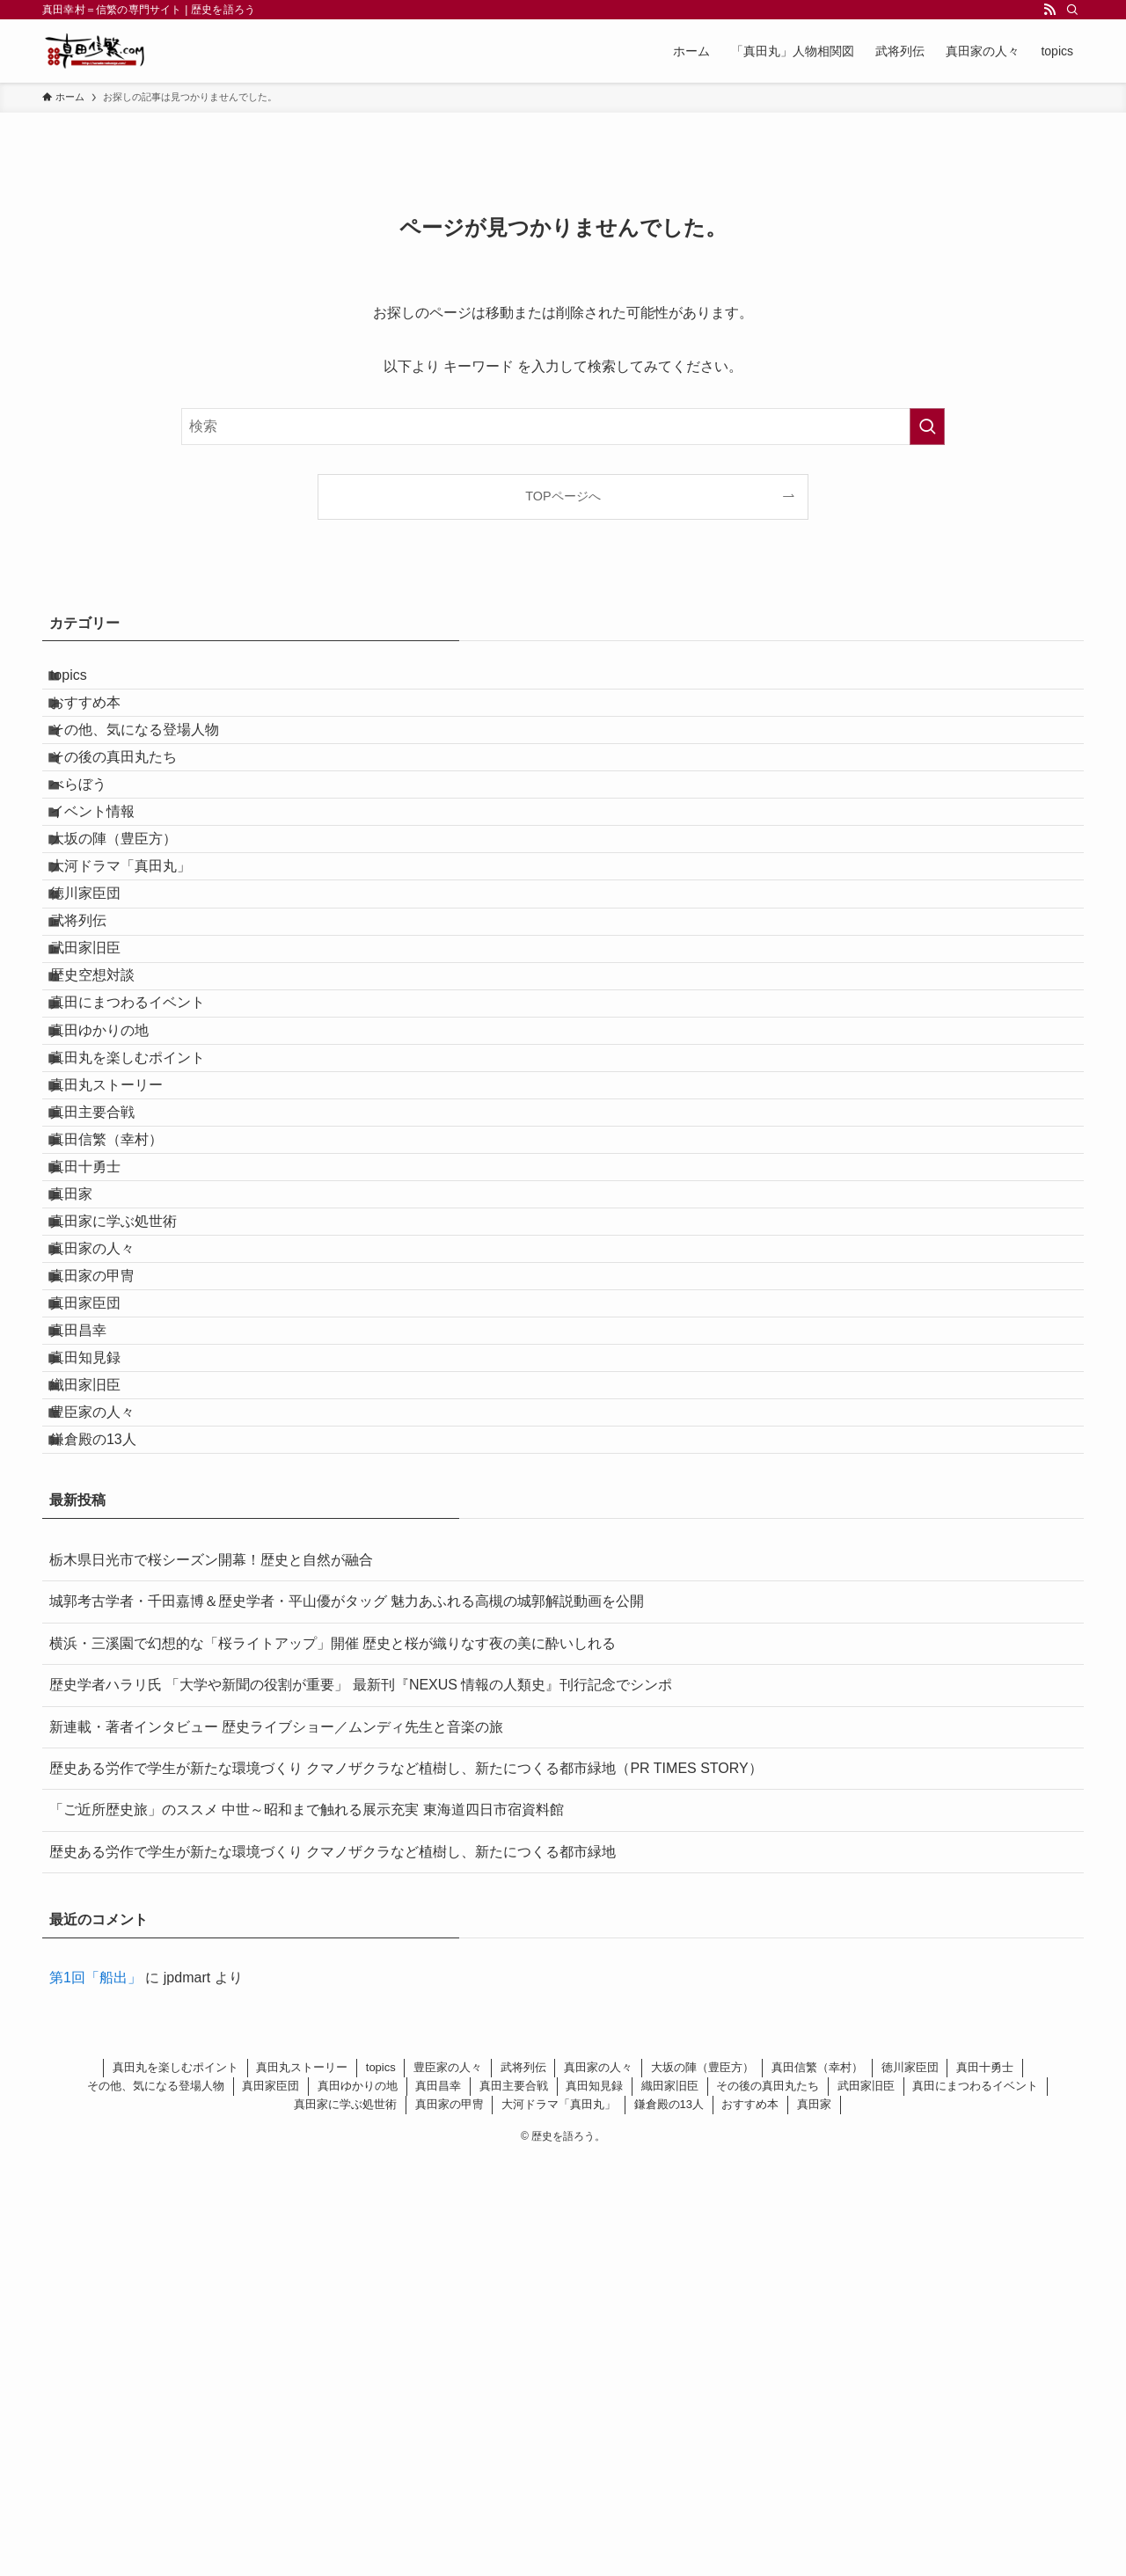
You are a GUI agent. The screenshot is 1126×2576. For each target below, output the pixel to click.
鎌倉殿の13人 (110, 1849)
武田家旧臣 (102, 1098)
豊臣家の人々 (109, 1807)
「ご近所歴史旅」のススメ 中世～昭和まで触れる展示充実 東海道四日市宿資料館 (306, 2226)
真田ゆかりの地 (116, 1223)
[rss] (1049, 9)
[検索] (1072, 9)
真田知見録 (102, 1724)
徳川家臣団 (102, 1015)
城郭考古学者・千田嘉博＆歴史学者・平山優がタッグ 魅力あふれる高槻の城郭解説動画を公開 (346, 2017)
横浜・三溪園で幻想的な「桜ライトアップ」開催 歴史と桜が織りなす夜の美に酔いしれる (332, 2060)
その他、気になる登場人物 (151, 765)
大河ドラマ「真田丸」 (137, 974)
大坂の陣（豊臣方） (130, 931)
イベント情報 (109, 890)
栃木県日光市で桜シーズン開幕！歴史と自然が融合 (211, 1976)
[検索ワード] (563, 426)
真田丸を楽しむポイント (144, 1266)
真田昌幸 (95, 1682)
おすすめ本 (102, 723)
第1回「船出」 (95, 2394)
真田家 (88, 1474)
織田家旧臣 (102, 1765)
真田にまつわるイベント (144, 1182)
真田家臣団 (102, 1640)
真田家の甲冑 (109, 1599)
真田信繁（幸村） (123, 1390)
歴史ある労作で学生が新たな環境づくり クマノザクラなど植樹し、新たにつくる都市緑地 (332, 2268)
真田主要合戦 (109, 1348)
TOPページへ (562, 496)
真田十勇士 (102, 1432)
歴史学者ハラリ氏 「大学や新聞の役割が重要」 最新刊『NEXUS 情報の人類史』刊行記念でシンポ (360, 2101)
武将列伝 (95, 1057)
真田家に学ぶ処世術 (130, 1515)
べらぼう (95, 849)
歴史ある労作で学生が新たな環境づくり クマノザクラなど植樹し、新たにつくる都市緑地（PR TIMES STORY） (406, 2185)
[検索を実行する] (927, 426)
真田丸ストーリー (123, 1307)
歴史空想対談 (109, 1140)
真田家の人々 (109, 1557)
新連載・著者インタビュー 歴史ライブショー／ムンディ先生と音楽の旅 (276, 2143)
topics (85, 682)
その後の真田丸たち (130, 806)
